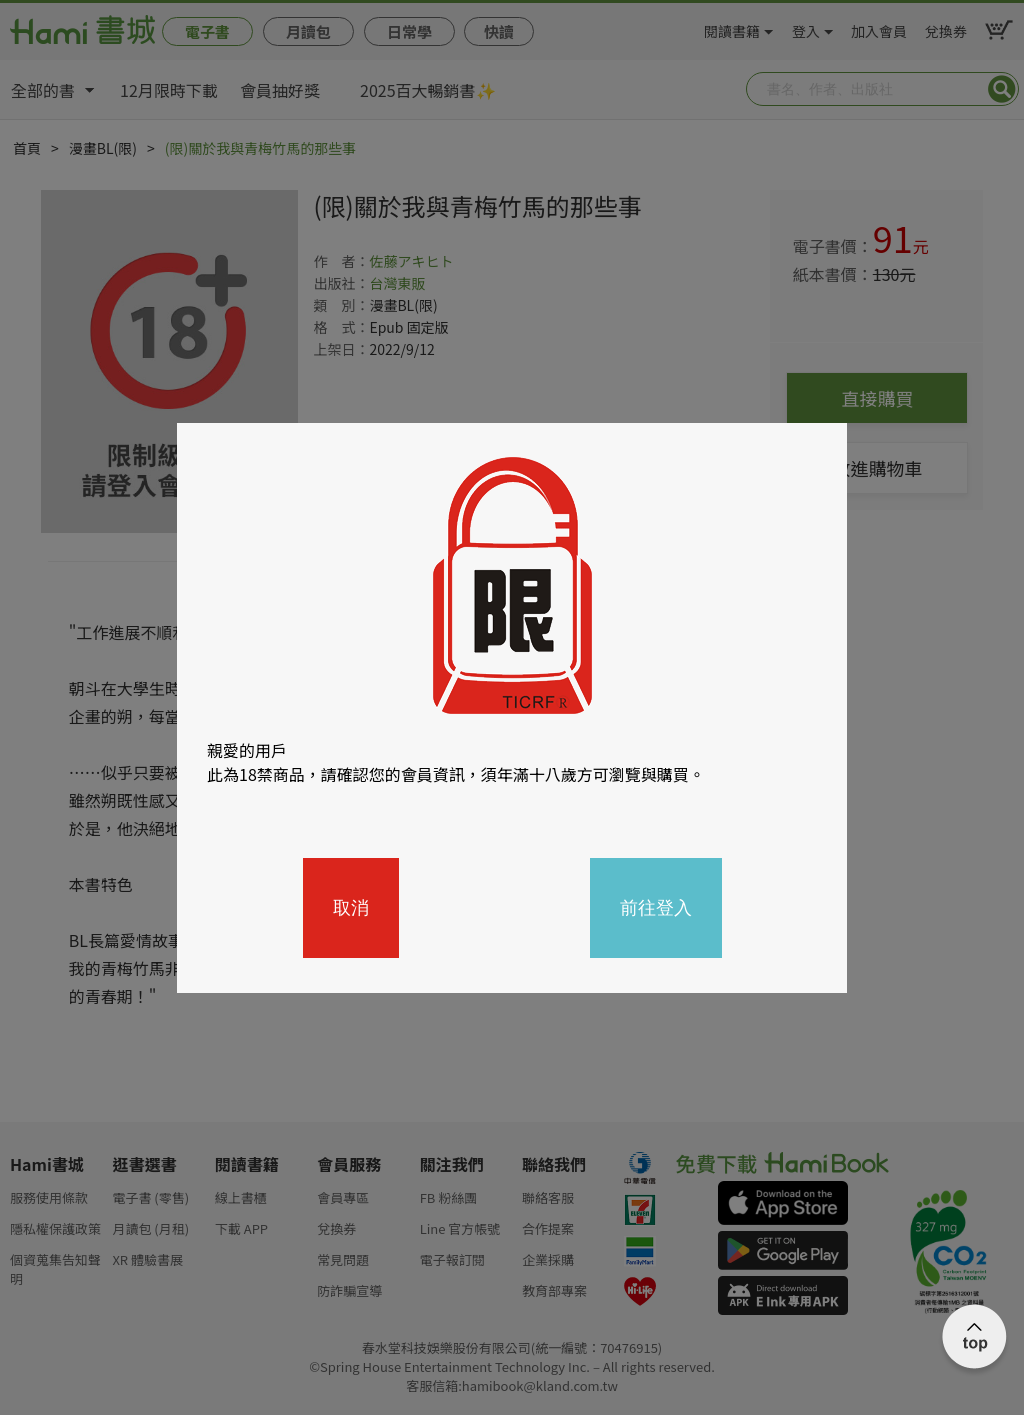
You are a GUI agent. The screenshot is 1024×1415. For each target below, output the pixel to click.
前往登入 (656, 908)
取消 (351, 908)
